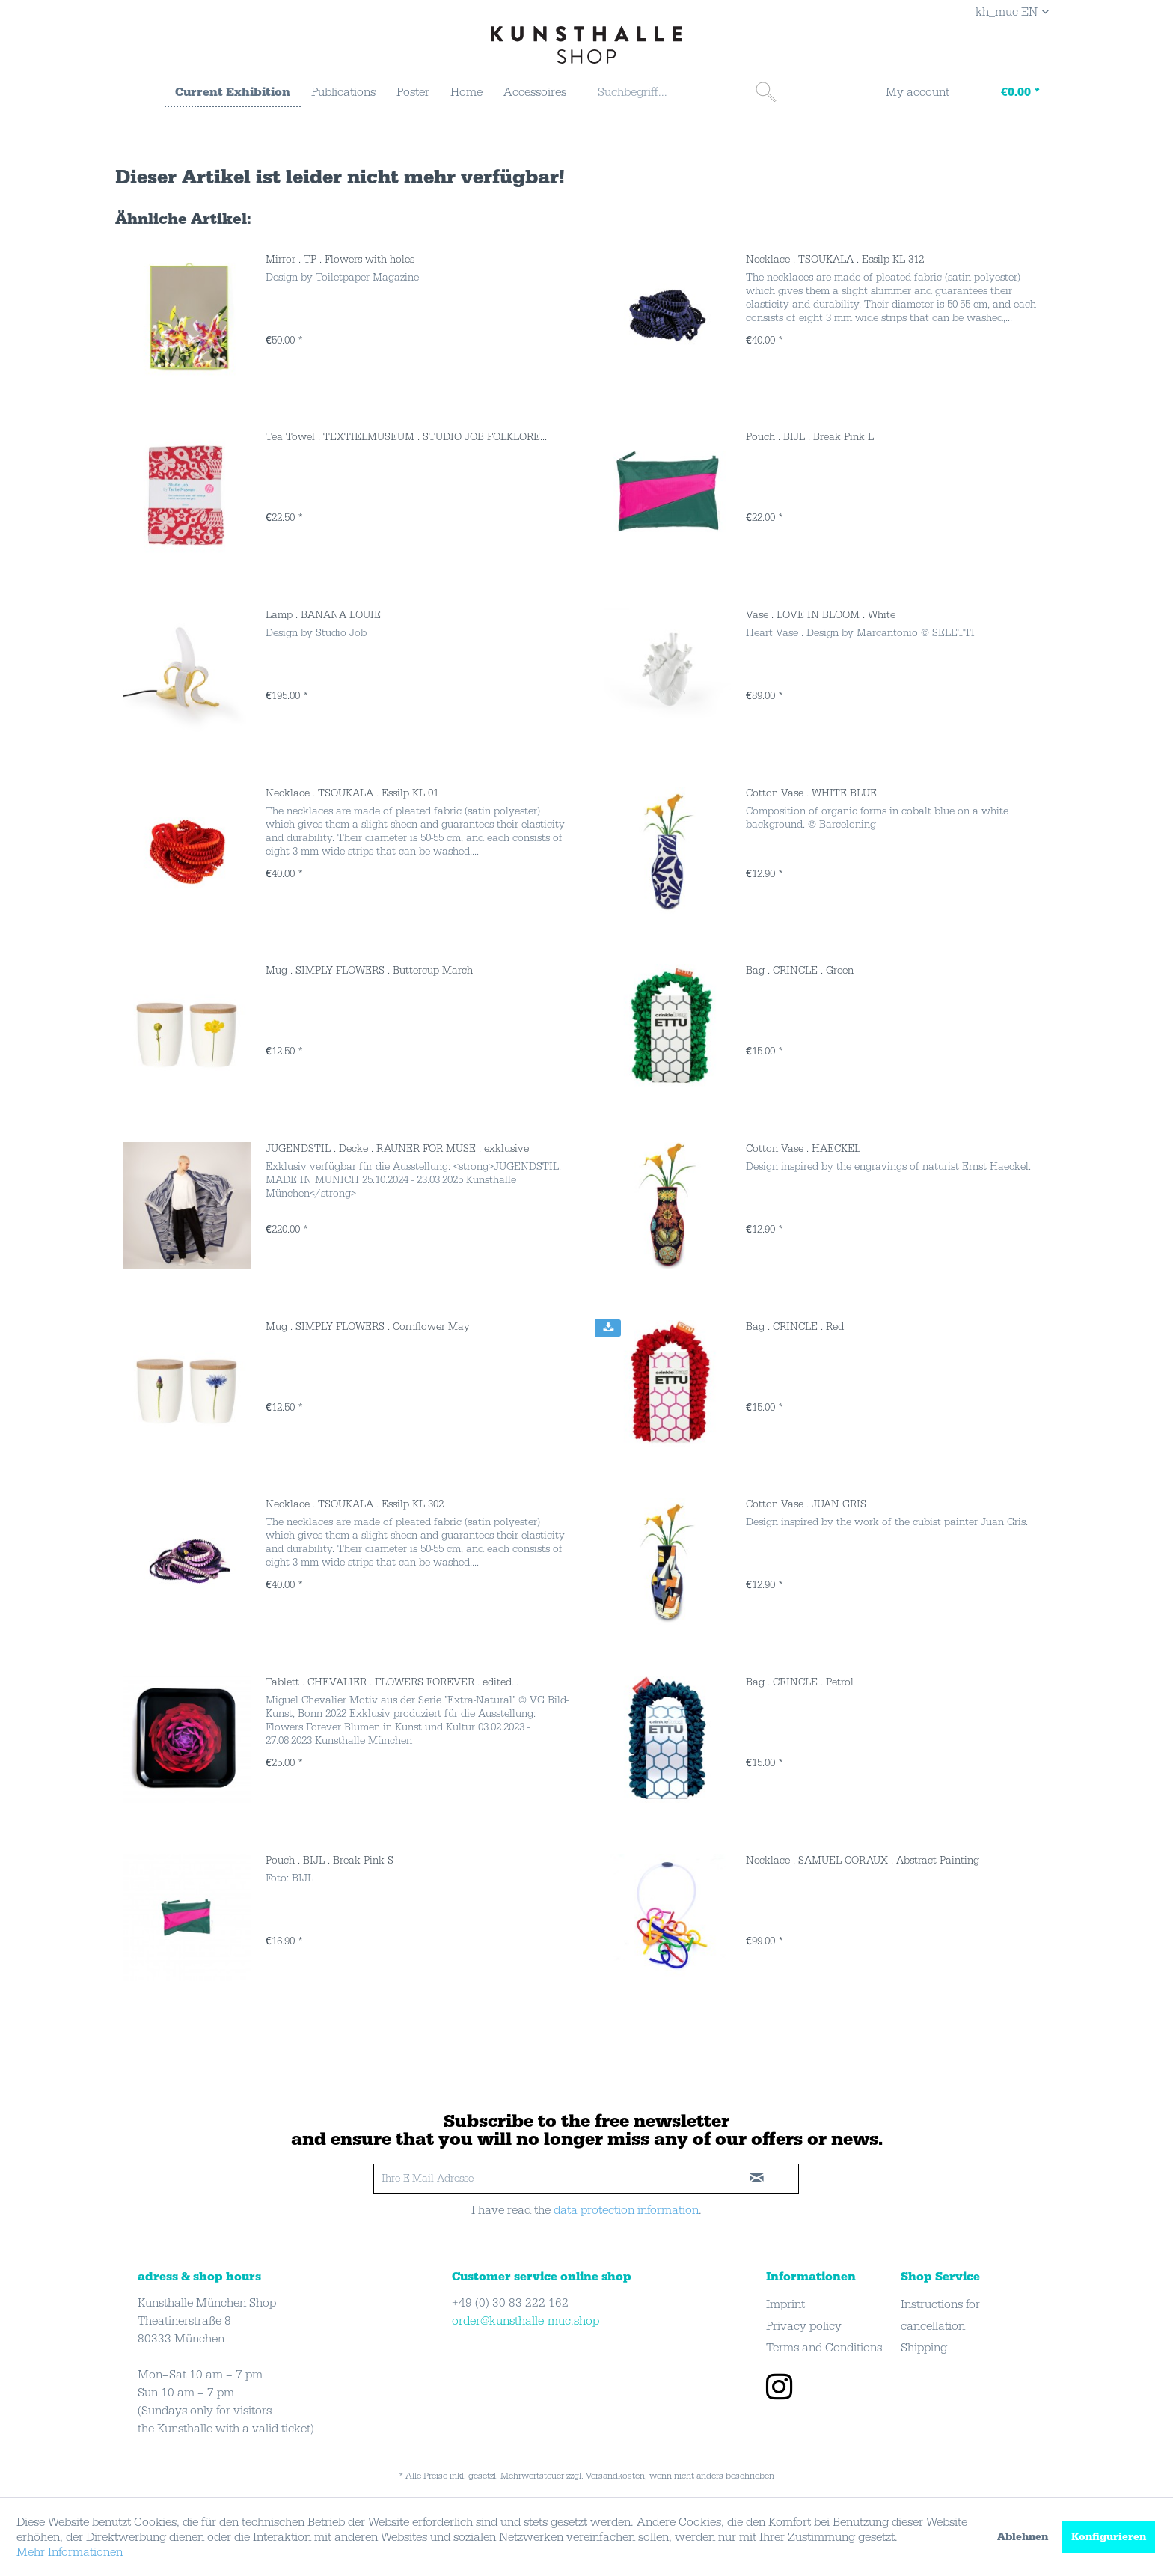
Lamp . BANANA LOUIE (323, 615)
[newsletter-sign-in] (756, 2179)
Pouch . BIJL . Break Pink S (329, 1860)
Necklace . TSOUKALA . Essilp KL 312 (835, 259)
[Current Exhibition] (233, 93)
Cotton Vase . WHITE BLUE (811, 793)
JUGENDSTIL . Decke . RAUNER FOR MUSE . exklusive (397, 1149)
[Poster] (413, 92)
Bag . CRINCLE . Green (800, 970)
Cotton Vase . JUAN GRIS (806, 1504)
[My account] (908, 94)
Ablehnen (1022, 2537)
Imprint (785, 2304)
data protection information (626, 2210)
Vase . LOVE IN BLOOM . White (820, 615)
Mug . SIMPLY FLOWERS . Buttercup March (369, 970)
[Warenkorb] (1006, 94)
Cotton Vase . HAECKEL (803, 1149)
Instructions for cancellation (940, 2315)
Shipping (924, 2347)
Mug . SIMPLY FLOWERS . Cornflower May (368, 1327)
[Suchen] (766, 92)
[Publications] (343, 92)
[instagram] (779, 2389)
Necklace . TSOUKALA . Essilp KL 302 (355, 1504)
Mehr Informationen (69, 2552)
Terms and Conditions (824, 2347)
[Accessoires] (535, 92)
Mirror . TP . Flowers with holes (340, 259)
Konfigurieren (1108, 2537)
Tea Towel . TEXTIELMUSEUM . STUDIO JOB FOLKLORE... (406, 437)
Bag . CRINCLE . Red (795, 1327)
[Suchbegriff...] (685, 92)
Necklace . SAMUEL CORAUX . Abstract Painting (862, 1860)
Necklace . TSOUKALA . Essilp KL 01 (352, 793)
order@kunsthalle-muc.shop (525, 2320)
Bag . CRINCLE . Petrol (800, 1682)
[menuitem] (233, 93)
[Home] (466, 92)
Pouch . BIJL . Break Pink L (810, 437)
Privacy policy (804, 2326)
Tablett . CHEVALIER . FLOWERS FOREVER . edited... (392, 1682)
